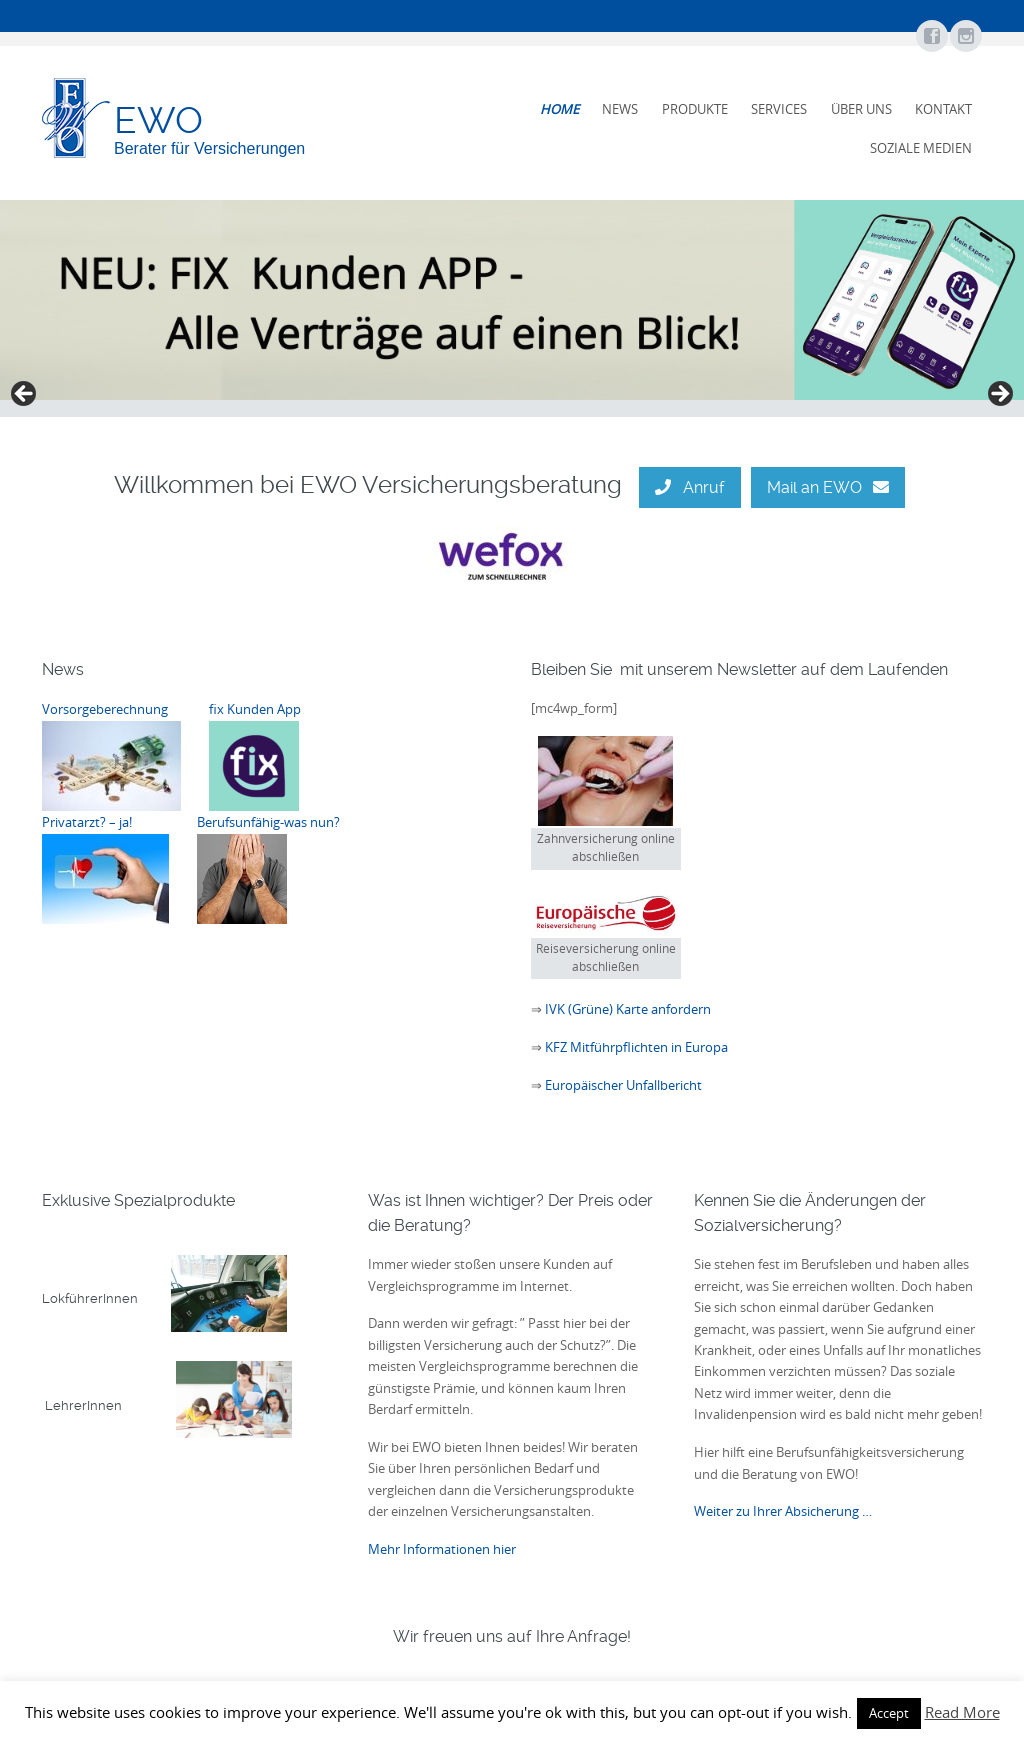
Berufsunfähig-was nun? (268, 822)
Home (559, 109)
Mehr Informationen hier (442, 1549)
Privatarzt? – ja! (87, 822)
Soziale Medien (921, 148)
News (620, 109)
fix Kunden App (255, 709)
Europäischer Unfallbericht (623, 1085)
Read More (962, 1712)
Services (779, 109)
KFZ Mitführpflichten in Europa (636, 1047)
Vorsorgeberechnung (105, 709)
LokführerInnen (106, 1298)
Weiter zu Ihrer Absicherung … (783, 1511)
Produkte (695, 109)
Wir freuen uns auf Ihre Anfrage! (512, 1636)
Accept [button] (889, 1713)
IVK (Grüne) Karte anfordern (626, 1009)
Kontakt (943, 109)
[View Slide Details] (512, 300)
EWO (158, 120)
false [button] (25, 395)
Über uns (861, 109)
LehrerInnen (168, 1405)
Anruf (689, 487)
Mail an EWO (828, 487)
